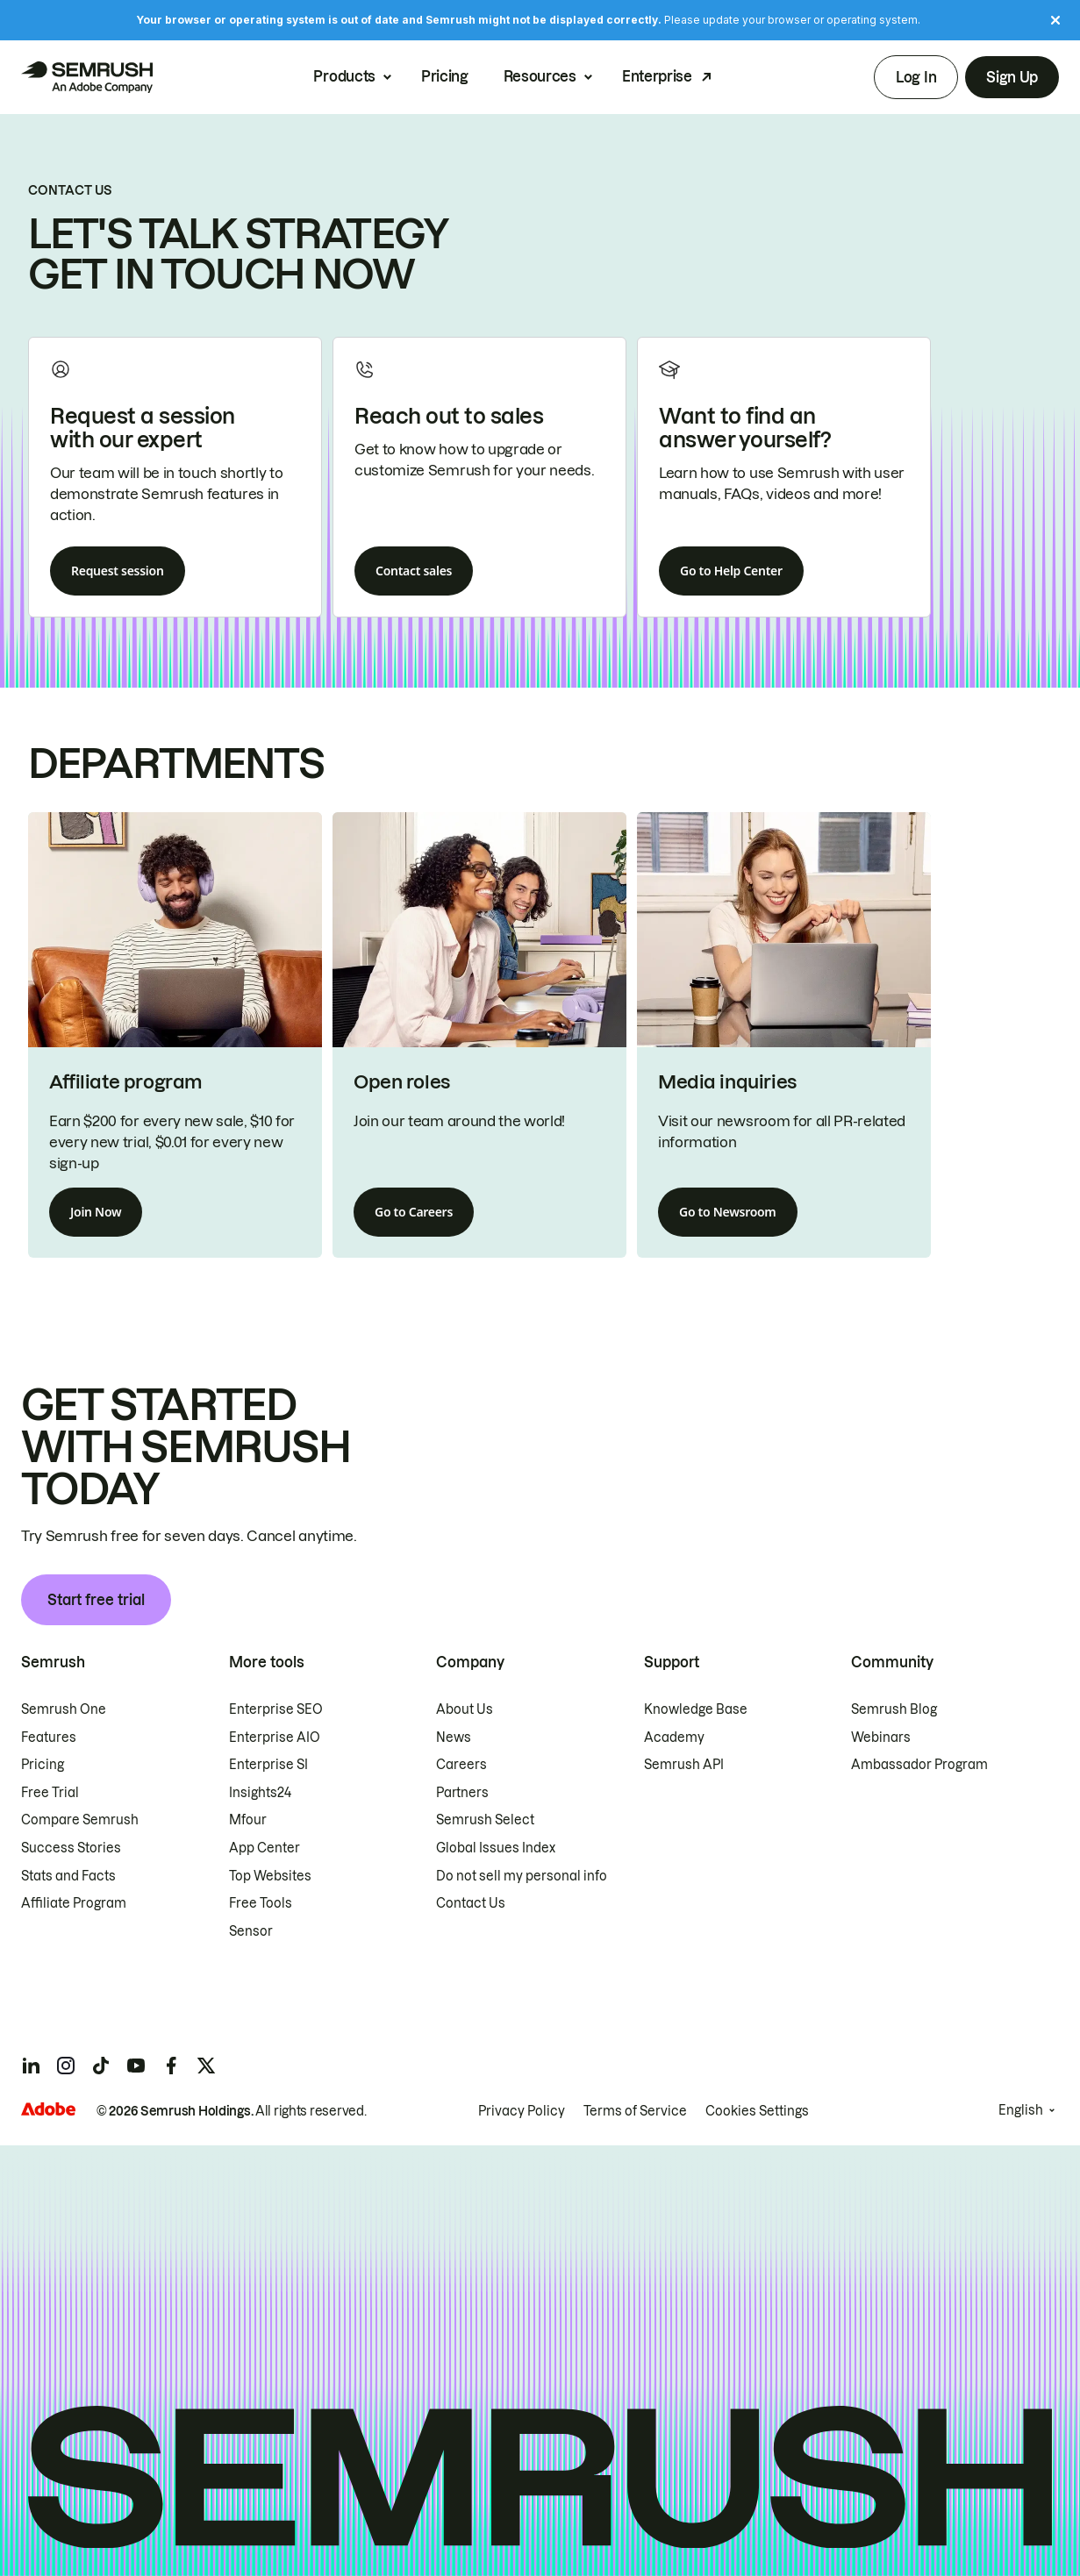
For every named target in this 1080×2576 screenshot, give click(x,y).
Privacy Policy (521, 2111)
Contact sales (413, 570)
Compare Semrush (80, 1820)
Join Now (95, 1211)
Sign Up (1012, 77)
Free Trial (50, 1793)
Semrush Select (485, 1820)
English (1020, 2110)
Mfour (248, 1820)
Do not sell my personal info (521, 1876)
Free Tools (260, 1903)
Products (344, 77)
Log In (916, 77)
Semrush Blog (894, 1709)
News (453, 1737)
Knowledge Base (695, 1709)
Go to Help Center (731, 570)
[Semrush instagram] (65, 2065)
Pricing (444, 77)
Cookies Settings (757, 2111)
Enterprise (657, 77)
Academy (674, 1737)
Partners (462, 1793)
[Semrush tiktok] (100, 2065)
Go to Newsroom (727, 1211)
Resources (540, 77)
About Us (464, 1709)
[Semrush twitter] (206, 2065)
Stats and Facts (68, 1876)
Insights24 (260, 1793)
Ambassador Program (919, 1765)
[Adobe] (48, 2109)
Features (48, 1737)
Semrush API (684, 1765)
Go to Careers (414, 1211)
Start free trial (96, 1600)
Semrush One (63, 1709)
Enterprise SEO (276, 1709)
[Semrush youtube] (136, 2065)
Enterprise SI (268, 1765)
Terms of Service (635, 2111)
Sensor (251, 1931)
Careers (461, 1765)
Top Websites (270, 1876)
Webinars (881, 1737)
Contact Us (470, 1903)
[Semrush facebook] (171, 2065)
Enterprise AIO (274, 1737)
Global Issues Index (495, 1848)
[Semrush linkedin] (30, 2065)
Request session (117, 570)
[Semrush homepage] (87, 77)
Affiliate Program (73, 1903)
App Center (264, 1848)
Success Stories (71, 1848)
